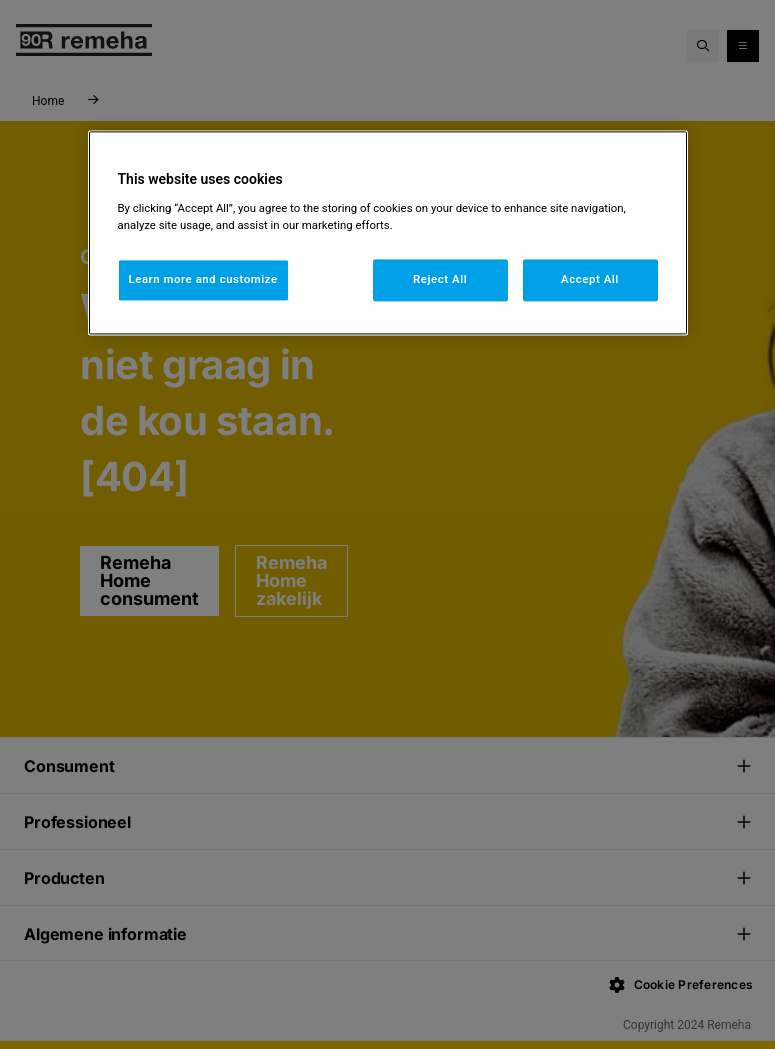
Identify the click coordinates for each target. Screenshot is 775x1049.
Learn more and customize (203, 279)
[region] (388, 233)
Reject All (440, 279)
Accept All (590, 279)
